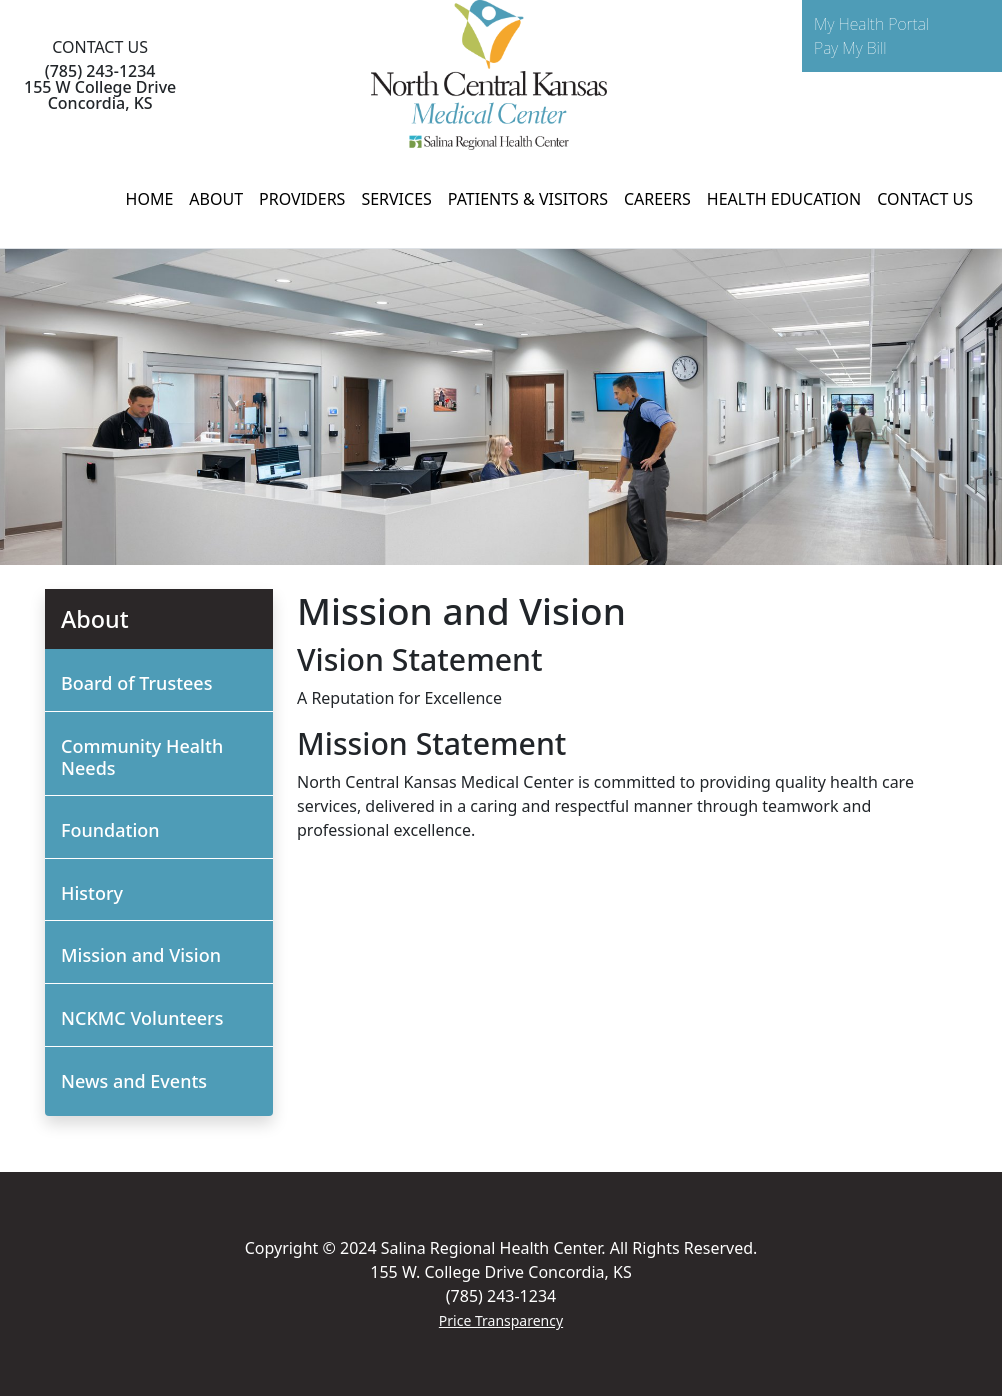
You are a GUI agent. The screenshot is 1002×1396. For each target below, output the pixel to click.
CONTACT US (925, 199)
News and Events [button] (134, 1081)
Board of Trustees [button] (136, 683)
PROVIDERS (302, 199)
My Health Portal (871, 24)
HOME (150, 199)
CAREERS (657, 199)
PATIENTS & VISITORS (528, 199)
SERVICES (396, 199)
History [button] (92, 893)
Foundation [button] (110, 830)
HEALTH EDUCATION (784, 199)
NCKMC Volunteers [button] (142, 1018)
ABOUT (216, 199)
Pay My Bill (850, 48)
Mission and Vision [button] (141, 955)
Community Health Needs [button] (142, 757)
